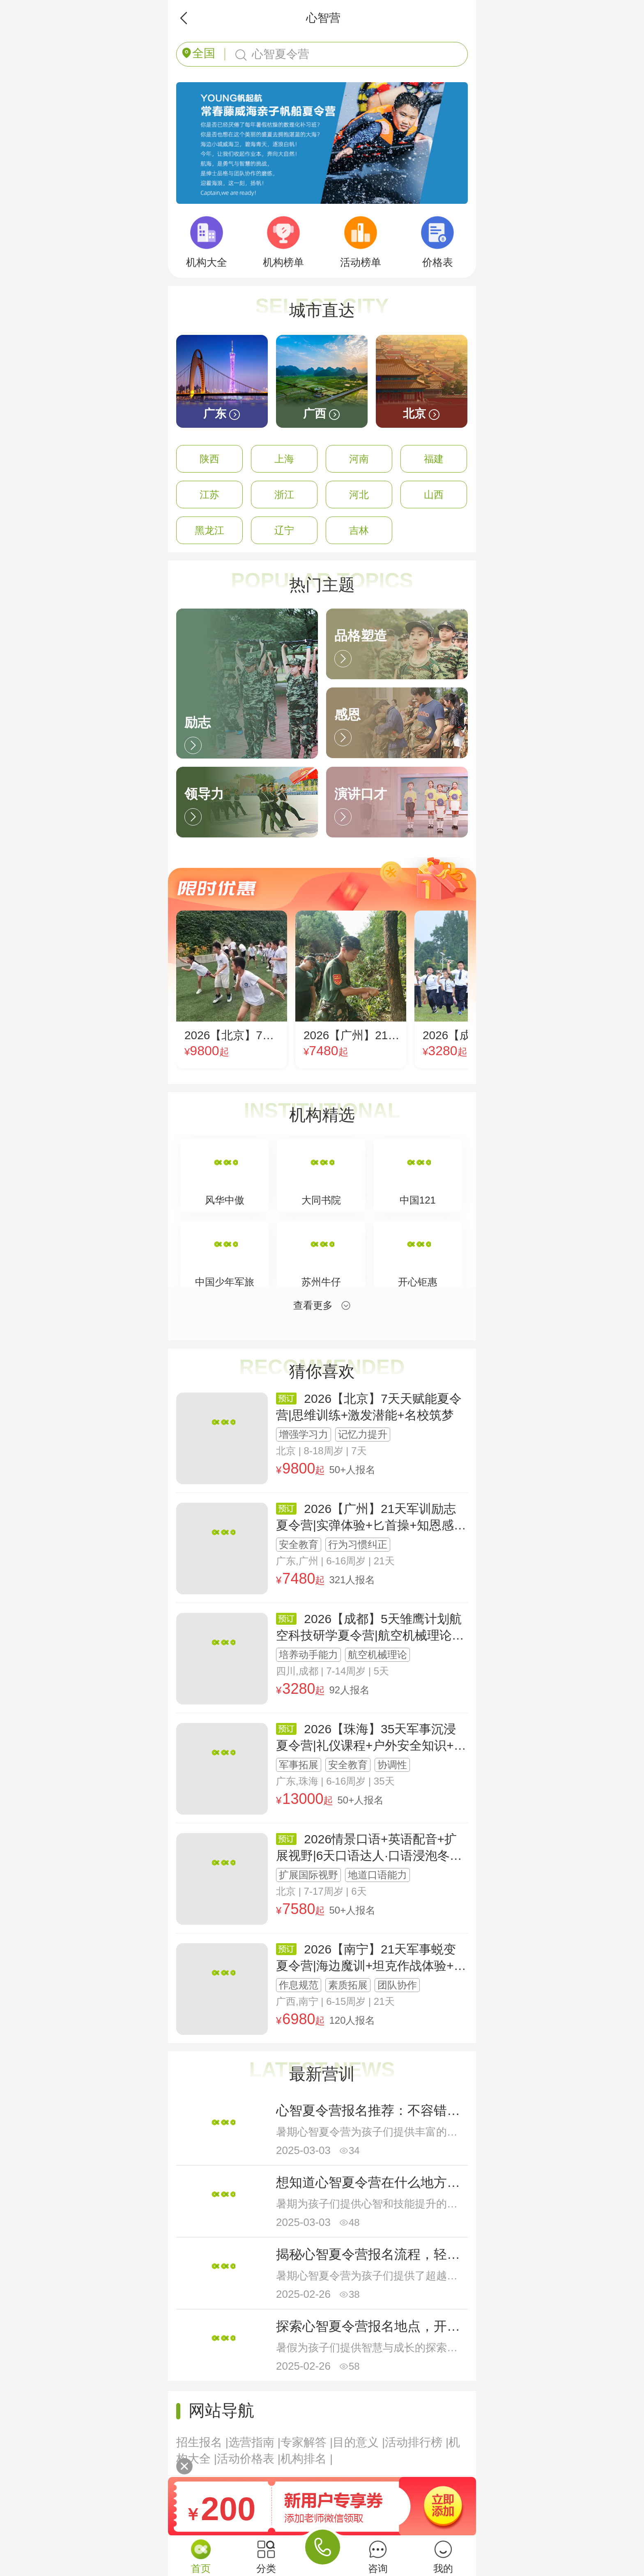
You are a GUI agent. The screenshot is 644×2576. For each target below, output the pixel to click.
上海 (284, 458)
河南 (359, 458)
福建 (434, 458)
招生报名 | (202, 2442)
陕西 (209, 458)
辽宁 (284, 530)
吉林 (359, 530)
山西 (434, 494)
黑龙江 (209, 530)
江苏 (209, 494)
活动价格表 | (249, 2458)
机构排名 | (307, 2458)
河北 (359, 494)
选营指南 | (254, 2442)
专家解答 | (307, 2442)
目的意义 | (359, 2442)
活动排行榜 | (416, 2442)
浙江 (284, 494)
